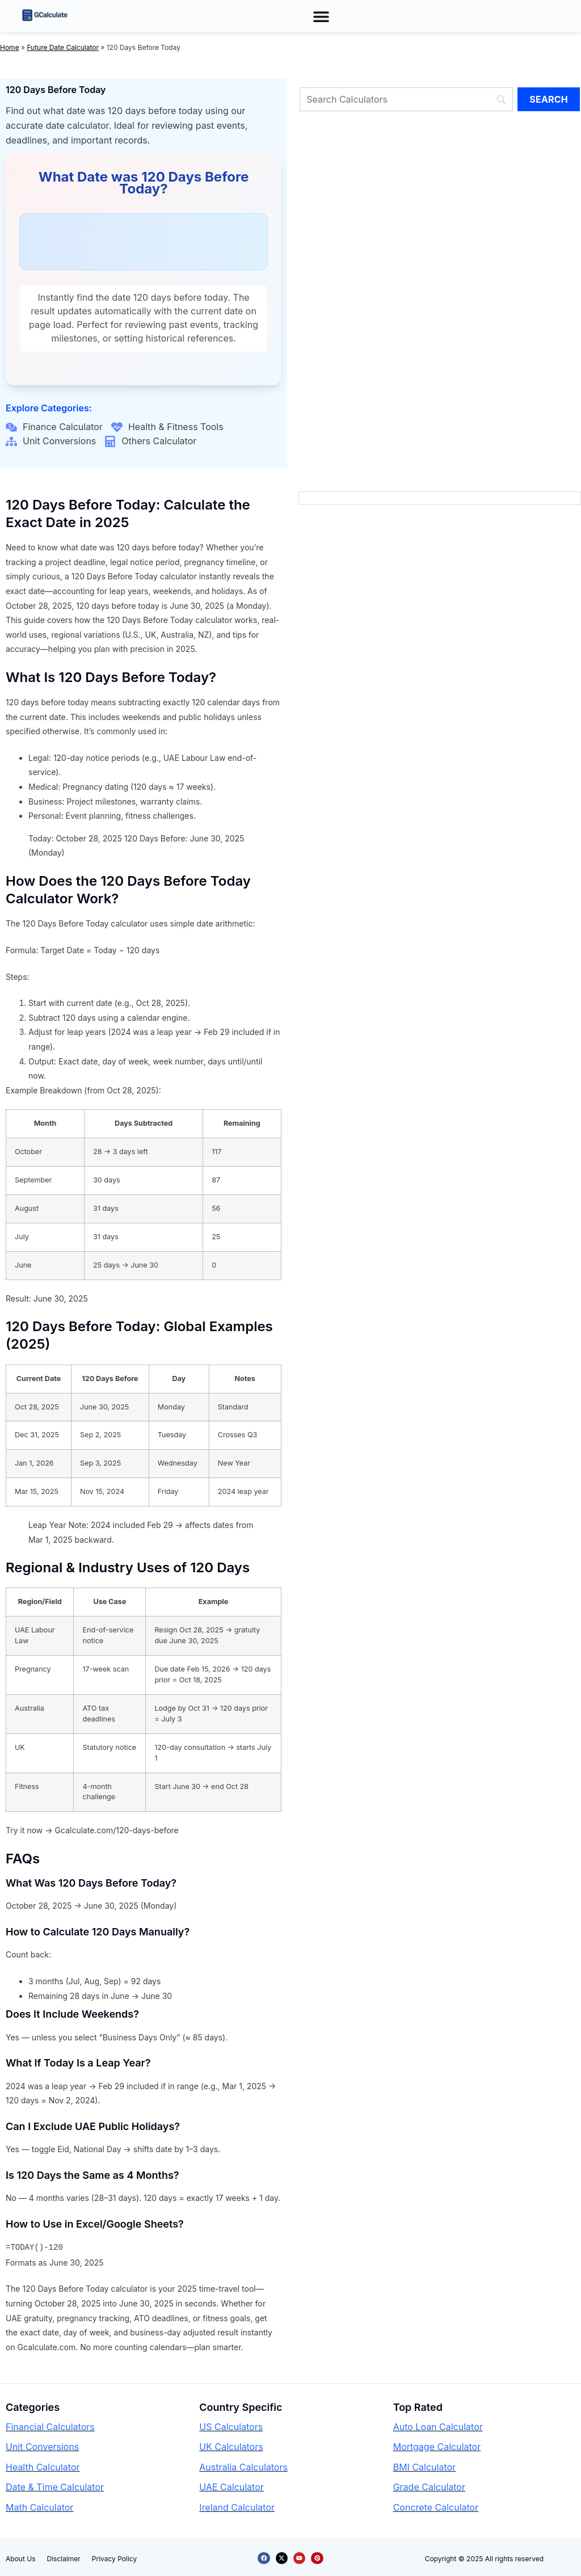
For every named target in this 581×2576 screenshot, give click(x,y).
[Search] (406, 99)
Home (9, 47)
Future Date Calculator (63, 47)
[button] (321, 16)
